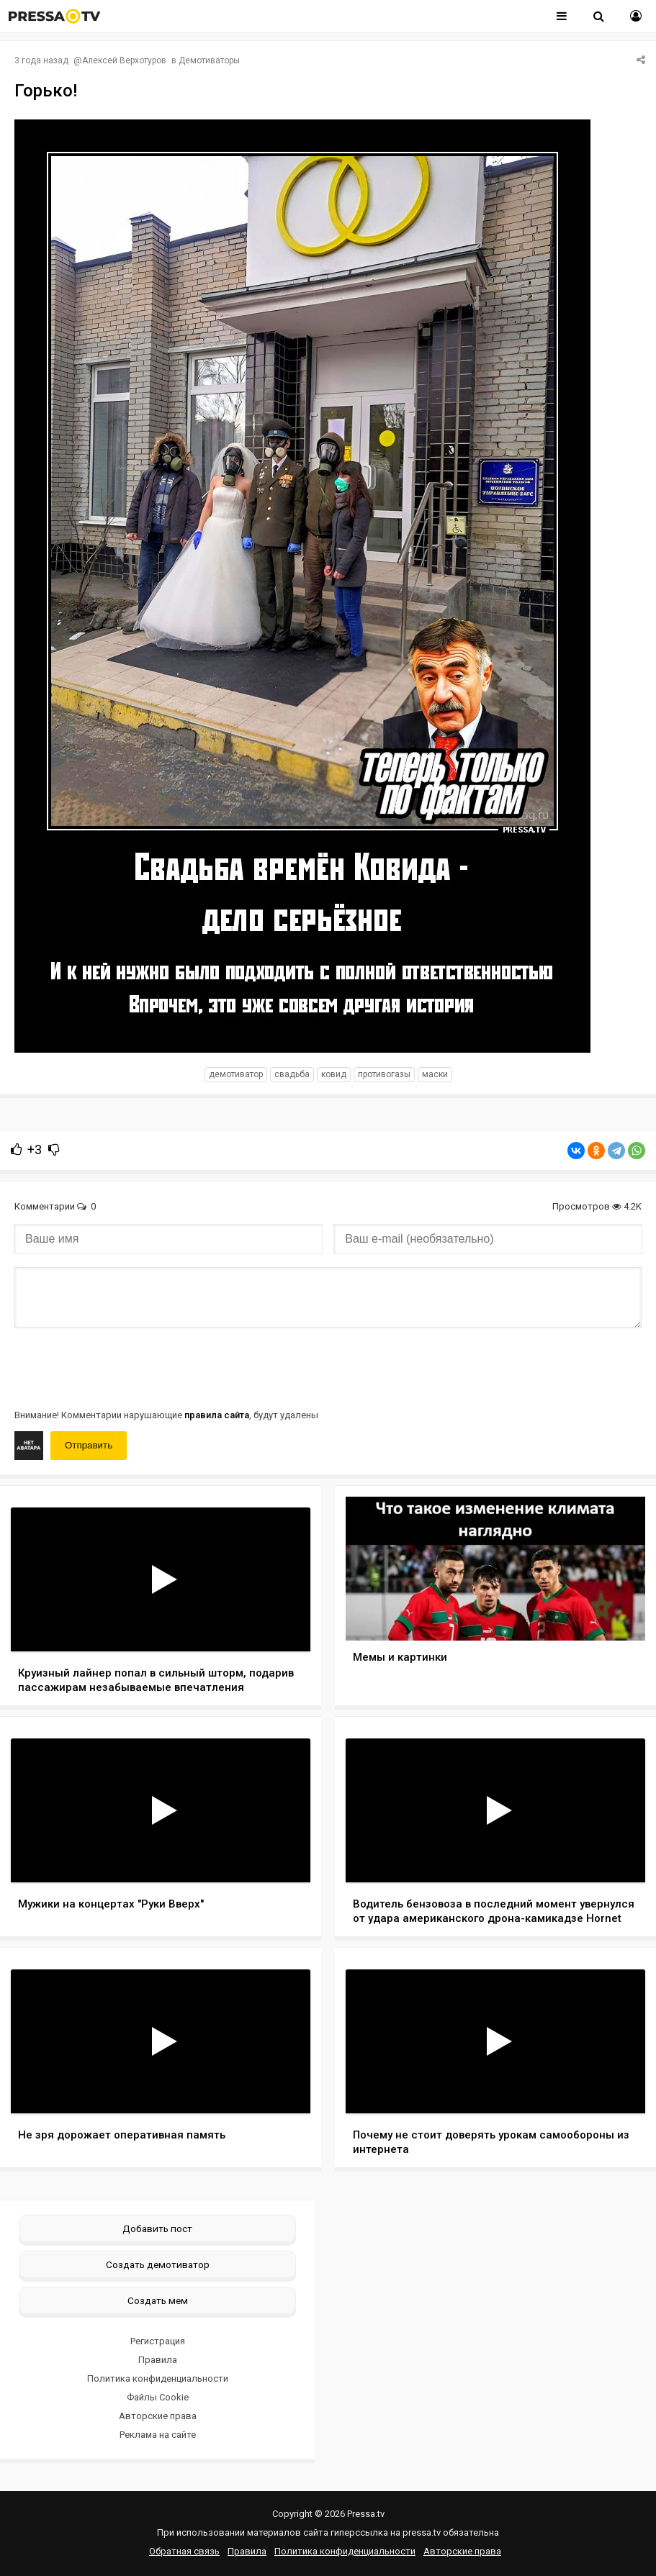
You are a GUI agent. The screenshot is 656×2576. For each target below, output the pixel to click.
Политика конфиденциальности (157, 2378)
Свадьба (292, 1074)
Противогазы (384, 1074)
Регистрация (157, 2341)
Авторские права (158, 2416)
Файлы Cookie (158, 2397)
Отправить (88, 1445)
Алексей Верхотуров (124, 60)
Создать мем (157, 2300)
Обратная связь (184, 2551)
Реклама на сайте (158, 2434)
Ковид (333, 1074)
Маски (435, 1074)
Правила (157, 2359)
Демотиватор (236, 1074)
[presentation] (123, 1367)
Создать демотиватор (158, 2264)
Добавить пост (157, 2228)
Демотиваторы (209, 60)
